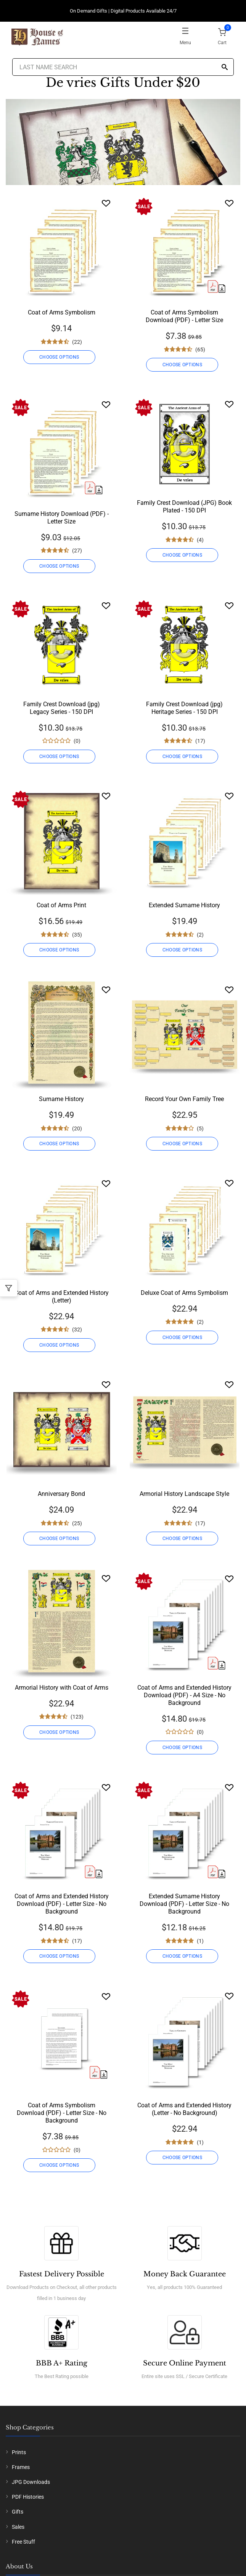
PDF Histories (28, 2497)
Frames (21, 2467)
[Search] (224, 68)
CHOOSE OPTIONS (59, 357)
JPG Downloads (31, 2482)
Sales (18, 2527)
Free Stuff (23, 2542)
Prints (19, 2452)
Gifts (17, 2512)
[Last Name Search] (123, 67)
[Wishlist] (106, 203)
